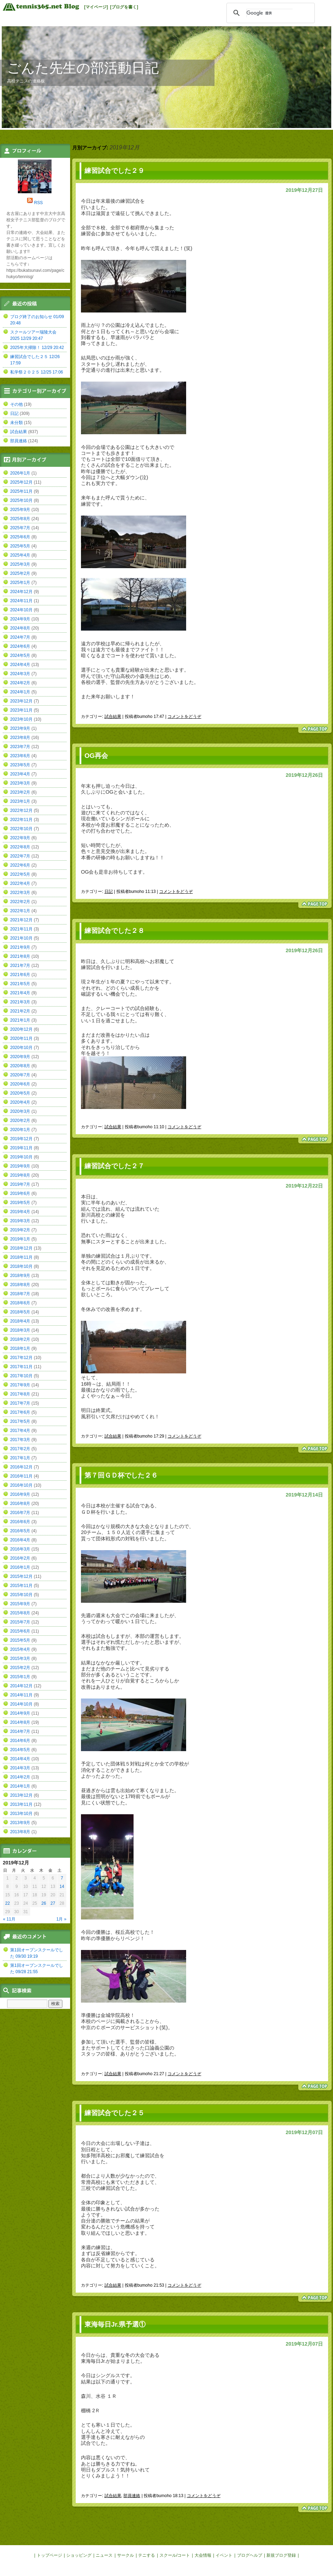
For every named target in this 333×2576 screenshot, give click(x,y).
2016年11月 (21, 1476)
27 (52, 1903)
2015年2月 (20, 1667)
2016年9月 (20, 1494)
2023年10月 (21, 719)
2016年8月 (20, 1503)
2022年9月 (20, 837)
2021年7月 (20, 965)
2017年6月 (20, 1412)
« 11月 (9, 1919)
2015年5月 (20, 1640)
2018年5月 (20, 1312)
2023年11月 (21, 710)
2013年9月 (20, 1822)
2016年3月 (20, 1549)
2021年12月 (21, 919)
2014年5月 (20, 1749)
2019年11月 (21, 1147)
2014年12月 (21, 1685)
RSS (38, 202)
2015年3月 (20, 1658)
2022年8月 (20, 847)
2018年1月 (20, 1348)
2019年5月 (20, 1202)
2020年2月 (20, 1120)
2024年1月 (20, 692)
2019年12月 (21, 1138)
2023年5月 (20, 764)
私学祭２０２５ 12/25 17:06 (36, 372)
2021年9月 (20, 947)
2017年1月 (20, 1457)
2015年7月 (20, 1622)
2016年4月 (20, 1540)
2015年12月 (21, 1576)
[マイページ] (96, 7)
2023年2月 (20, 792)
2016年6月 (20, 1521)
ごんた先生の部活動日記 (83, 67)
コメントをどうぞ (184, 716)
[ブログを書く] (124, 7)
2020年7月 (20, 1074)
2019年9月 (20, 1166)
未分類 (16, 422)
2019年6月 (20, 1193)
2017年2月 (20, 1448)
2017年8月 (20, 1394)
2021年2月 (20, 1011)
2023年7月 (20, 746)
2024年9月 (20, 619)
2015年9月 (20, 1603)
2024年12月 (21, 591)
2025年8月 (20, 518)
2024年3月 (20, 673)
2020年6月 (20, 1084)
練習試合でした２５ (114, 2113)
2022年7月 (20, 856)
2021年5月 (20, 983)
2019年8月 (20, 1175)
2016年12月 (21, 1467)
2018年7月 (20, 1293)
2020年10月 (21, 1047)
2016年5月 (20, 1530)
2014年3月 (20, 1767)
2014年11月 (21, 1695)
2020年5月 (20, 1093)
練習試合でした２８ (114, 930)
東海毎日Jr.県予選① (114, 2324)
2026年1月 (20, 473)
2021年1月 (20, 1020)
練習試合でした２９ (114, 170)
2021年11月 (21, 929)
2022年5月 (20, 874)
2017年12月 (21, 1357)
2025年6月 (20, 536)
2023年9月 (20, 728)
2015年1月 (20, 1676)
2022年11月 (21, 819)
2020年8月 (20, 1065)
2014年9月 (20, 1713)
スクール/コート (174, 2555)
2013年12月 (21, 1795)
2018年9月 (20, 1275)
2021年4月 (20, 992)
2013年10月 (21, 1813)
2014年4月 (20, 1758)
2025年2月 (20, 573)
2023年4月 (20, 774)
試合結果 (112, 716)
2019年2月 (20, 1230)
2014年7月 (20, 1731)
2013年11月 (21, 1804)
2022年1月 (20, 910)
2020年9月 (20, 1056)
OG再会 (96, 755)
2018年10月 (21, 1266)
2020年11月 (21, 1038)
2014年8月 (20, 1722)
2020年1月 (20, 1129)
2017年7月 (20, 1403)
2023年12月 (21, 701)
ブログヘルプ (249, 2555)
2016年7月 (20, 1512)
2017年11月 (21, 1366)
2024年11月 (21, 600)
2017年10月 (21, 1375)
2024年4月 (20, 664)
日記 (108, 891)
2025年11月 (21, 491)
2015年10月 (21, 1594)
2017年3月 (20, 1439)
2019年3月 (20, 1220)
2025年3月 (20, 564)
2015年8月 (20, 1612)
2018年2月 (20, 1339)
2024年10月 (21, 609)
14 (62, 1886)
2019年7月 (20, 1184)
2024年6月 (20, 646)
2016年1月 (20, 1567)
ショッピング (78, 2555)
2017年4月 (20, 1430)
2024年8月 (20, 628)
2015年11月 (21, 1585)
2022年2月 (20, 901)
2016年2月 (20, 1558)
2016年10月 (21, 1485)
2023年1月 (20, 801)
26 (43, 1903)
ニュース (104, 2555)
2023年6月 (20, 755)
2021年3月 (20, 1002)
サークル (125, 2555)
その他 (16, 404)
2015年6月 (20, 1631)
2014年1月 (20, 1786)
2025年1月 (20, 582)
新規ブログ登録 (281, 2555)
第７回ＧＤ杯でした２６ (121, 1475)
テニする (146, 2555)
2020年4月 (20, 1102)
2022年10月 (21, 828)
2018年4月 (20, 1321)
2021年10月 (21, 938)
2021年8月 (20, 956)
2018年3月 (20, 1330)
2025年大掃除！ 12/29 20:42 (37, 347)
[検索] (269, 13)
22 (7, 1903)
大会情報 (203, 2555)
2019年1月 (20, 1239)
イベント (224, 2555)
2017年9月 (20, 1385)
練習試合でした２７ (114, 1166)
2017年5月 (20, 1421)
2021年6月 (20, 974)
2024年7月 (20, 637)
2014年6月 (20, 1740)
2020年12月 (21, 1029)
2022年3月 (20, 892)
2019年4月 (20, 1211)
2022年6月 (20, 865)
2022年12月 (21, 810)
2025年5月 (20, 546)
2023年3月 (20, 783)
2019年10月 (21, 1157)
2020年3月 (20, 1111)
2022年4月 (20, 883)
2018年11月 (21, 1257)
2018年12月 (21, 1248)
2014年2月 (20, 1777)
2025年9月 (20, 509)
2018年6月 (20, 1302)
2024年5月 (20, 655)
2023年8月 (20, 737)
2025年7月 (20, 527)
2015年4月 (20, 1649)
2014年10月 (21, 1704)
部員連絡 (131, 2495)
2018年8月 (20, 1284)
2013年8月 (20, 1831)
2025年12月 (21, 482)
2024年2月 (20, 682)
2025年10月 (21, 500)
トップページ (49, 2555)
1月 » (61, 1919)
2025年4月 (20, 555)
